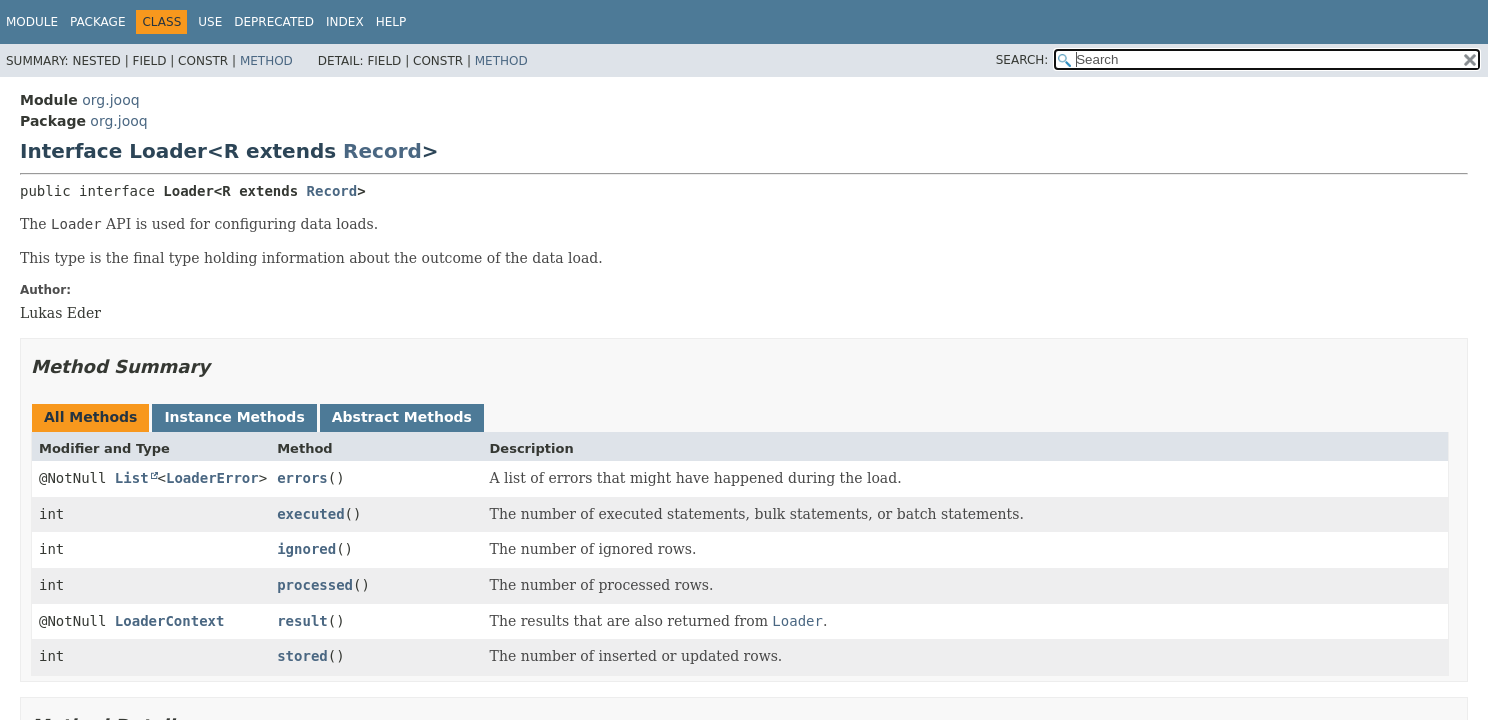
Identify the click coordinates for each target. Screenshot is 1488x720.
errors (302, 478)
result (302, 621)
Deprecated (274, 22)
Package (97, 22)
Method (266, 61)
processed (315, 585)
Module (32, 22)
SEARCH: (1022, 60)
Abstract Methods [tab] (402, 417)
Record (382, 151)
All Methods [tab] (90, 417)
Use (210, 22)
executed (310, 514)
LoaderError (212, 478)
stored (302, 656)
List (132, 478)
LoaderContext (170, 621)
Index (345, 22)
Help (391, 22)
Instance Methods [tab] (234, 417)
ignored (306, 549)
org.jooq (110, 100)
